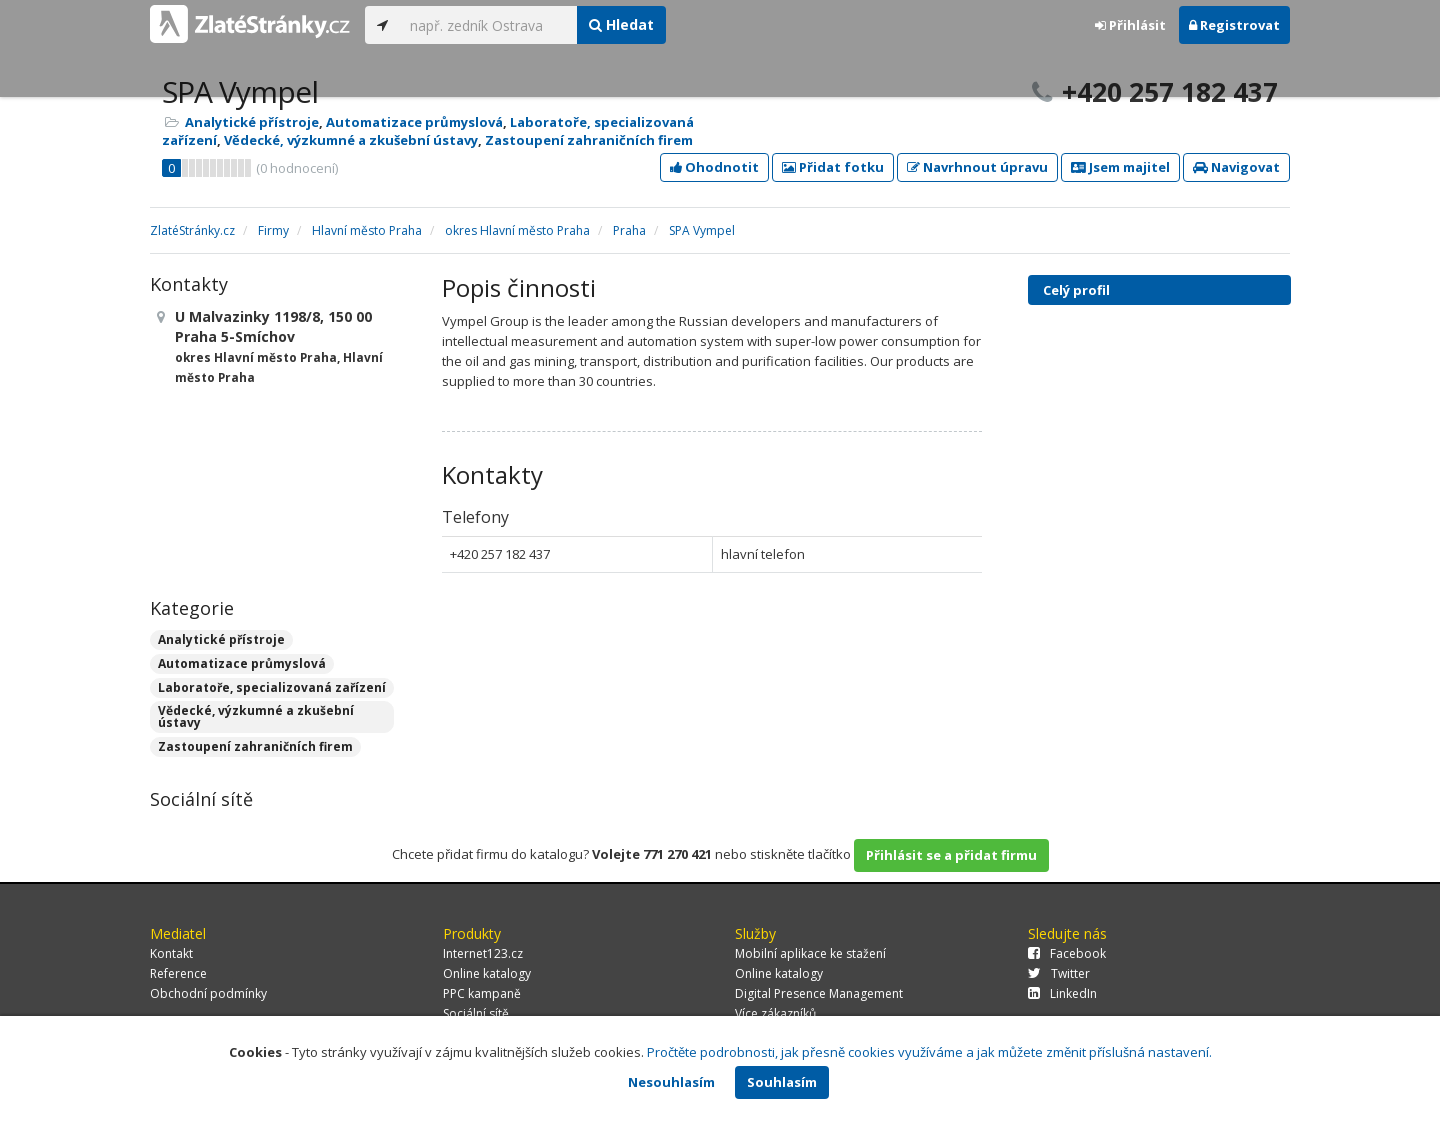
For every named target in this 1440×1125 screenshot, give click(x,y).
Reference (178, 973)
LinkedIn (1062, 993)
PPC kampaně (482, 993)
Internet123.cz (483, 953)
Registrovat (1234, 25)
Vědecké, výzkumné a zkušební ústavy (351, 140)
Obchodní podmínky (208, 993)
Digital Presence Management (819, 993)
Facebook (1067, 953)
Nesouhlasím (671, 1082)
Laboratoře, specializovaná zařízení (272, 687)
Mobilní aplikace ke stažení (810, 953)
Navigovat (1236, 167)
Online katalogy (487, 973)
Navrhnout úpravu (977, 167)
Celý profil (1076, 290)
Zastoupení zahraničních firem (589, 140)
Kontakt (171, 953)
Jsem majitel (1120, 167)
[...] (488, 25)
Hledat (621, 24)
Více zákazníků (775, 1013)
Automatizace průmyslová (414, 122)
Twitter (1059, 973)
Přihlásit (1130, 25)
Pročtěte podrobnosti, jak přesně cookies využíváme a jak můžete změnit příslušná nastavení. (929, 1052)
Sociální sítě (476, 1013)
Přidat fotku (833, 167)
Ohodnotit (714, 167)
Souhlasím (782, 1082)
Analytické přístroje (252, 122)
